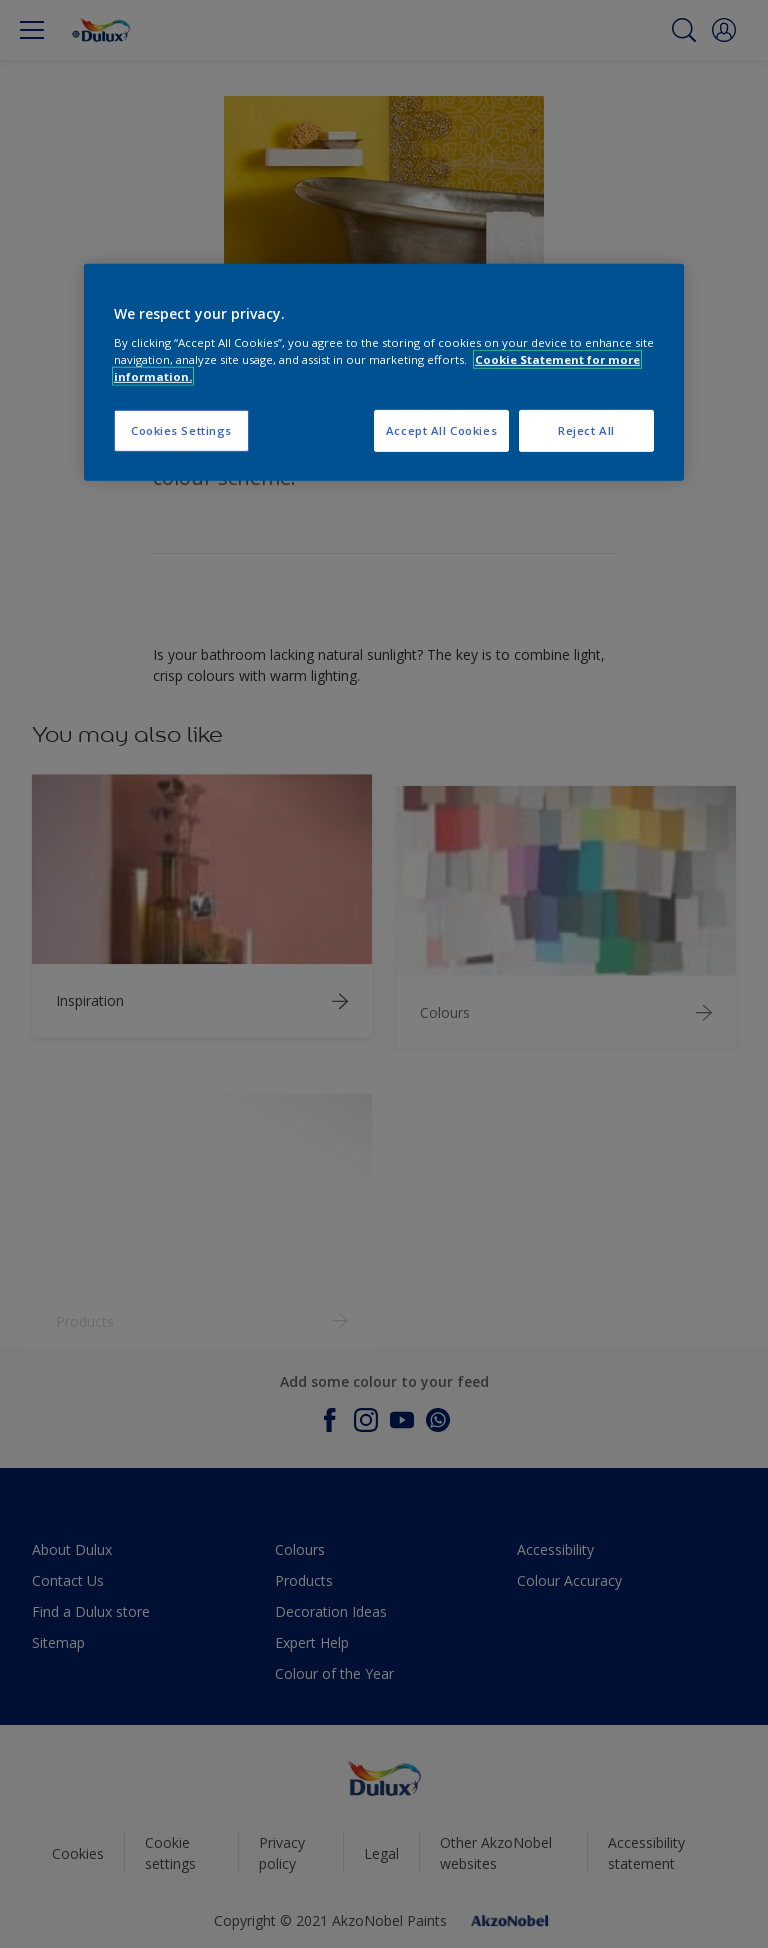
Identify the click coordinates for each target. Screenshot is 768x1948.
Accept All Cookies (441, 430)
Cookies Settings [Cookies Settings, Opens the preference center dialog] (181, 430)
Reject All (586, 430)
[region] (384, 372)
